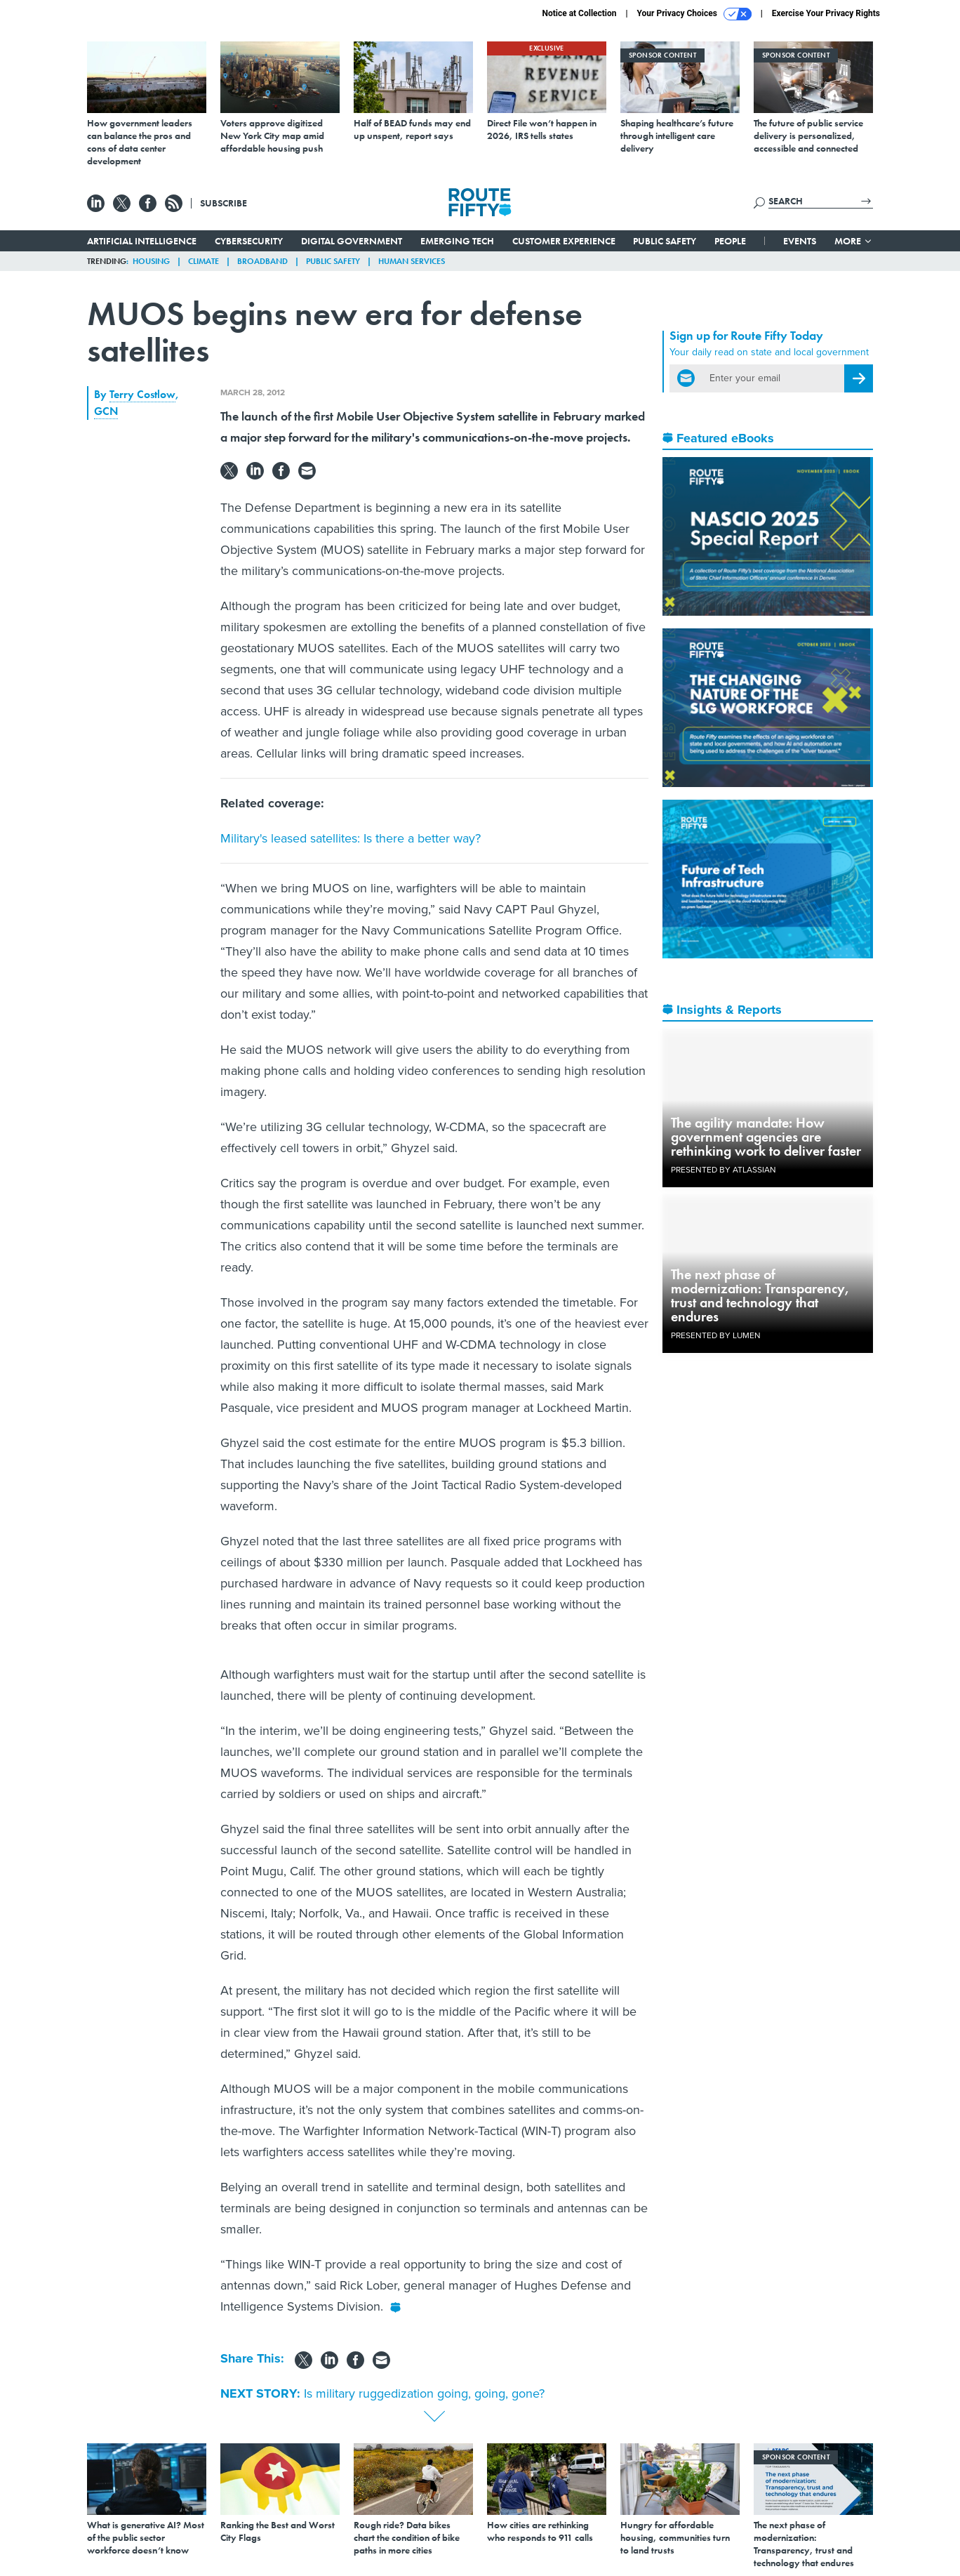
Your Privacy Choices (694, 14)
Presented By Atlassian (723, 1169)
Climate (203, 261)
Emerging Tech (457, 241)
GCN (106, 411)
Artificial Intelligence (141, 241)
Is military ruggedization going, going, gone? (424, 2393)
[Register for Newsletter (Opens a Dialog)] (858, 378)
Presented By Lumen (716, 1335)
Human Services (411, 261)
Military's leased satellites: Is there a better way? (350, 838)
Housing (151, 261)
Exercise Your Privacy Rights (826, 13)
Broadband (262, 261)
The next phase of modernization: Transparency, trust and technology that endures (760, 1295)
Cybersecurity (249, 241)
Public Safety (664, 241)
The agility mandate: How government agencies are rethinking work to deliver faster (766, 1137)
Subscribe (223, 203)
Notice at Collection (579, 13)
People (730, 241)
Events (799, 241)
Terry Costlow (142, 394)
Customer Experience (563, 241)
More (853, 241)
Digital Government (351, 241)
